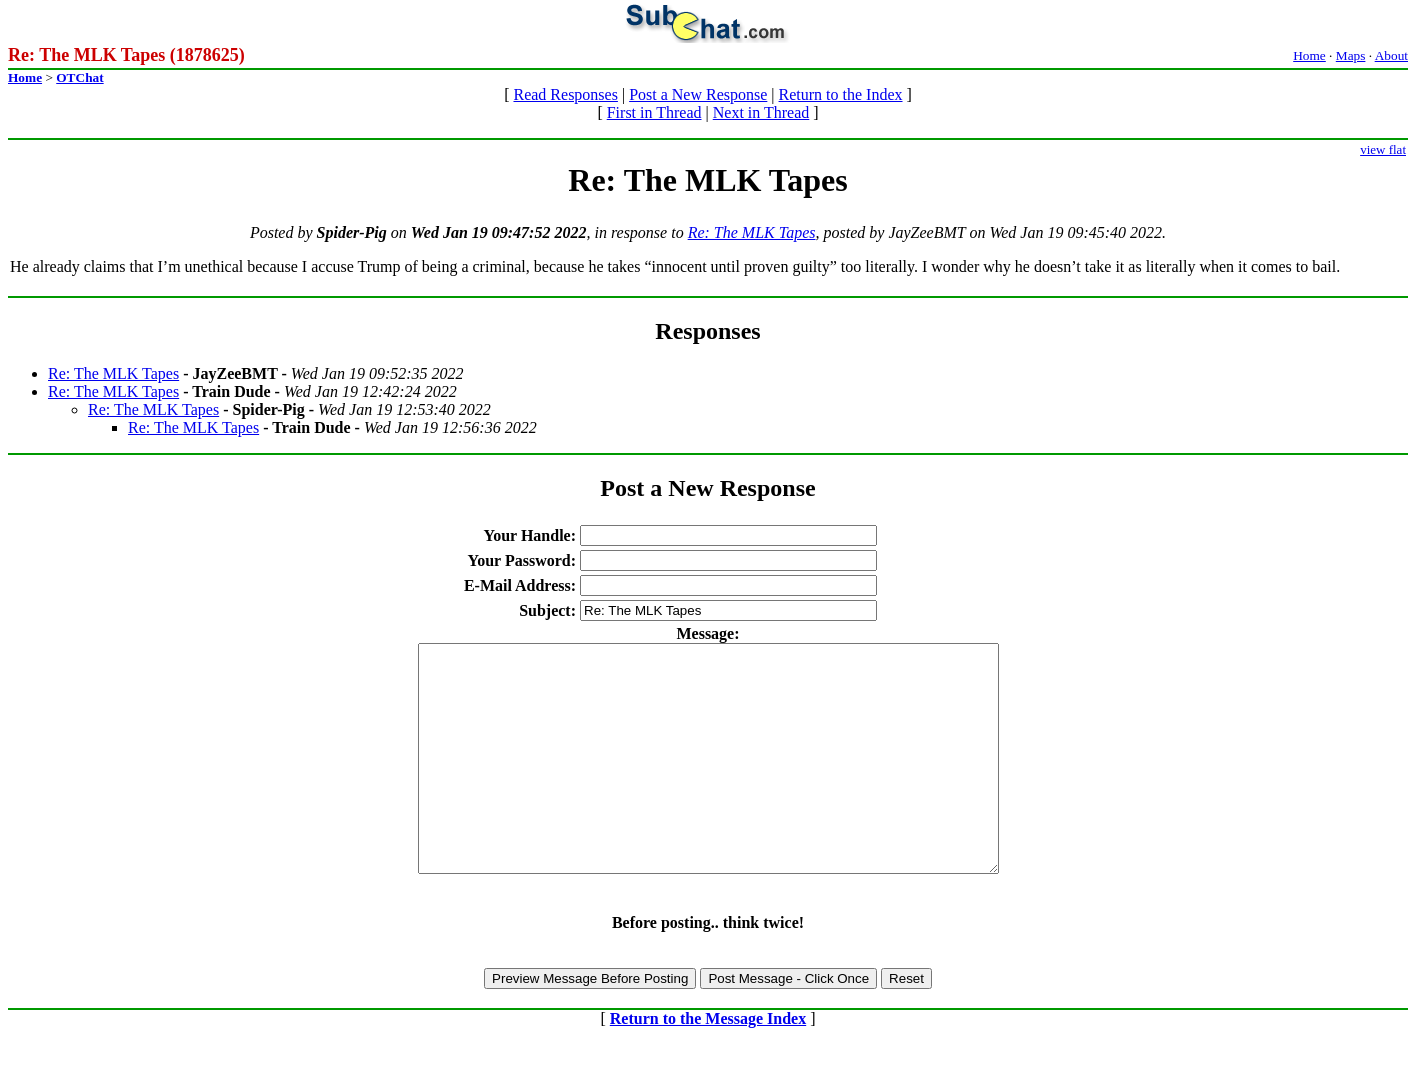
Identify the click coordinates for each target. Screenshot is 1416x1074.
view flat (1383, 149)
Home (1309, 55)
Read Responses (565, 94)
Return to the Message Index (708, 1063)
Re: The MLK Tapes (752, 232)
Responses (707, 331)
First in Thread (654, 112)
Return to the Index (841, 94)
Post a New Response (698, 94)
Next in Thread (761, 112)
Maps (1351, 55)
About (1391, 55)
